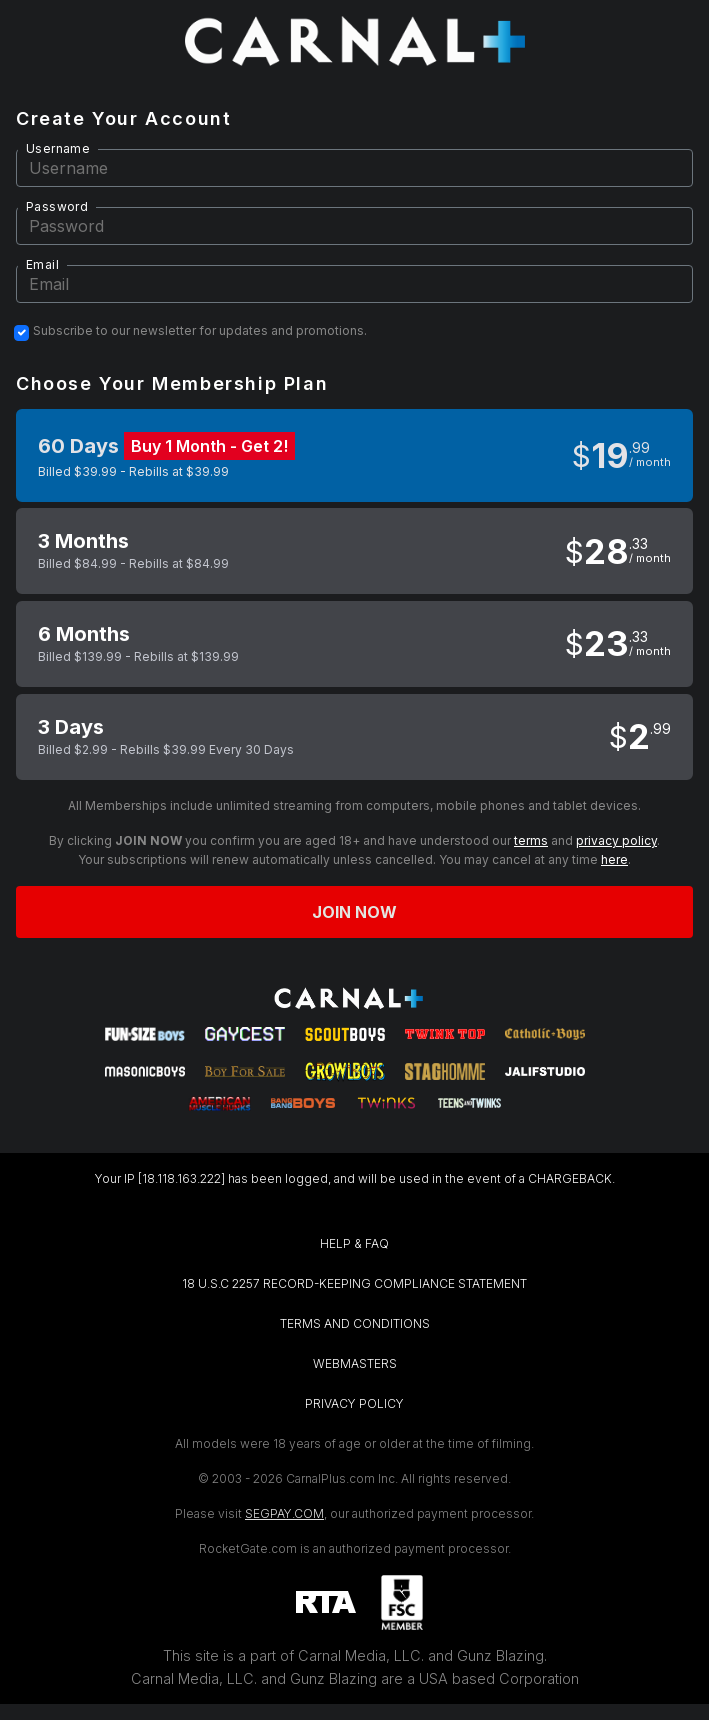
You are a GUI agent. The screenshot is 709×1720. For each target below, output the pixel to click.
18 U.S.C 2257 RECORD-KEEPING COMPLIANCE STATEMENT (354, 1283)
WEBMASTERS (355, 1363)
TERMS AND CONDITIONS (355, 1323)
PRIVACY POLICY (354, 1403)
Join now (355, 912)
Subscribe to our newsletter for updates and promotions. (200, 331)
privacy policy (616, 840)
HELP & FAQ (354, 1243)
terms (531, 840)
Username (58, 148)
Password (57, 206)
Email (42, 264)
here (614, 859)
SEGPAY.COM (284, 1513)
